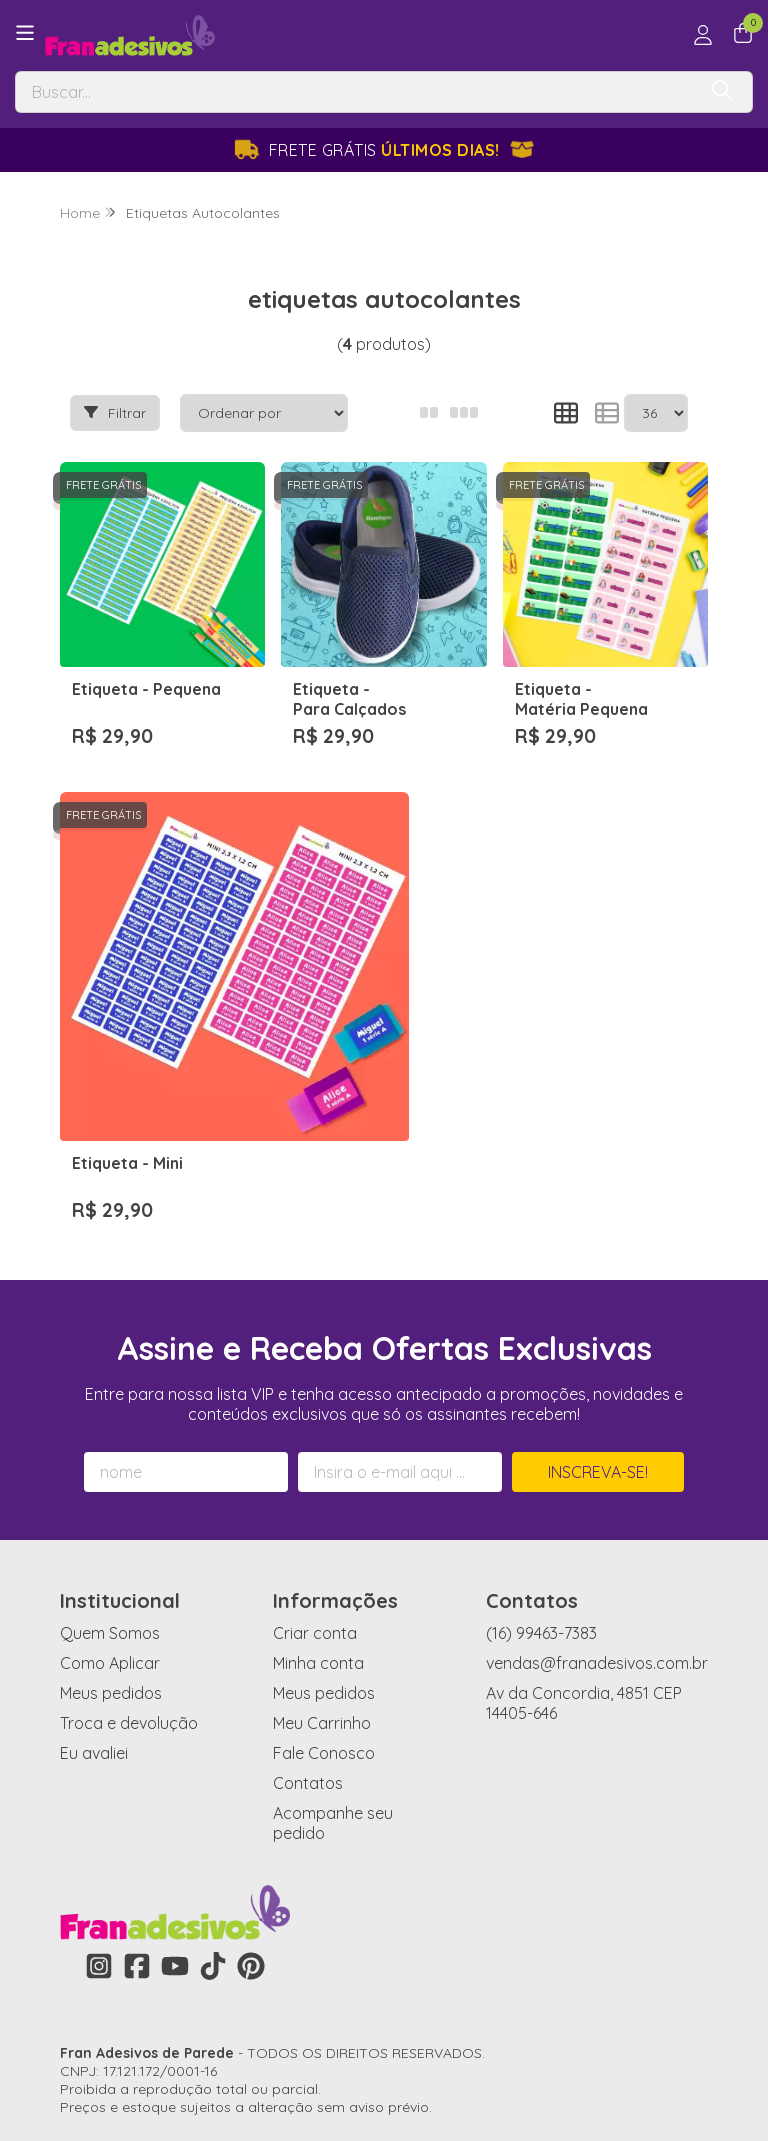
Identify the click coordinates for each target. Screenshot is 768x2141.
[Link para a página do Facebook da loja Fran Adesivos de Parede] (137, 1812)
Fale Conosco (324, 1599)
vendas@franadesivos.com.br (597, 1509)
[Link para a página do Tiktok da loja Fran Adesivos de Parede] (213, 1812)
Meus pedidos (111, 1539)
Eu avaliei (94, 1599)
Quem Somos (110, 1479)
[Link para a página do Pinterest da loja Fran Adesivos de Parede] (251, 1812)
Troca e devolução (129, 1569)
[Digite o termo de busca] (355, 92)
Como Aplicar (110, 1509)
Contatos (308, 1629)
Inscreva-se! (598, 1318)
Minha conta (318, 1509)
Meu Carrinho (322, 1569)
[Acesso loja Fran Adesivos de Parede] (703, 35)
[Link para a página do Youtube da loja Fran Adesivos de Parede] (175, 1812)
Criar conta (315, 1479)
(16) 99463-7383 (541, 1479)
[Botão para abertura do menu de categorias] (25, 33)
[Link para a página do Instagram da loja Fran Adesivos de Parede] (99, 1812)
